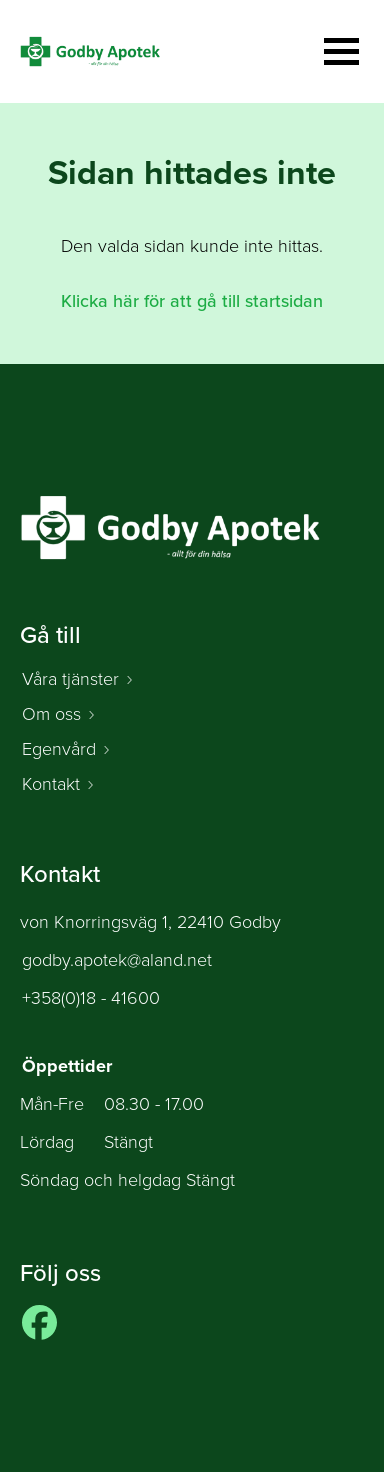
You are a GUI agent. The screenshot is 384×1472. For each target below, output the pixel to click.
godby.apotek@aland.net (117, 960)
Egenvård (59, 749)
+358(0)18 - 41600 (91, 998)
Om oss (51, 714)
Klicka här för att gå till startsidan (192, 301)
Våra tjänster (70, 679)
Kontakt (51, 784)
